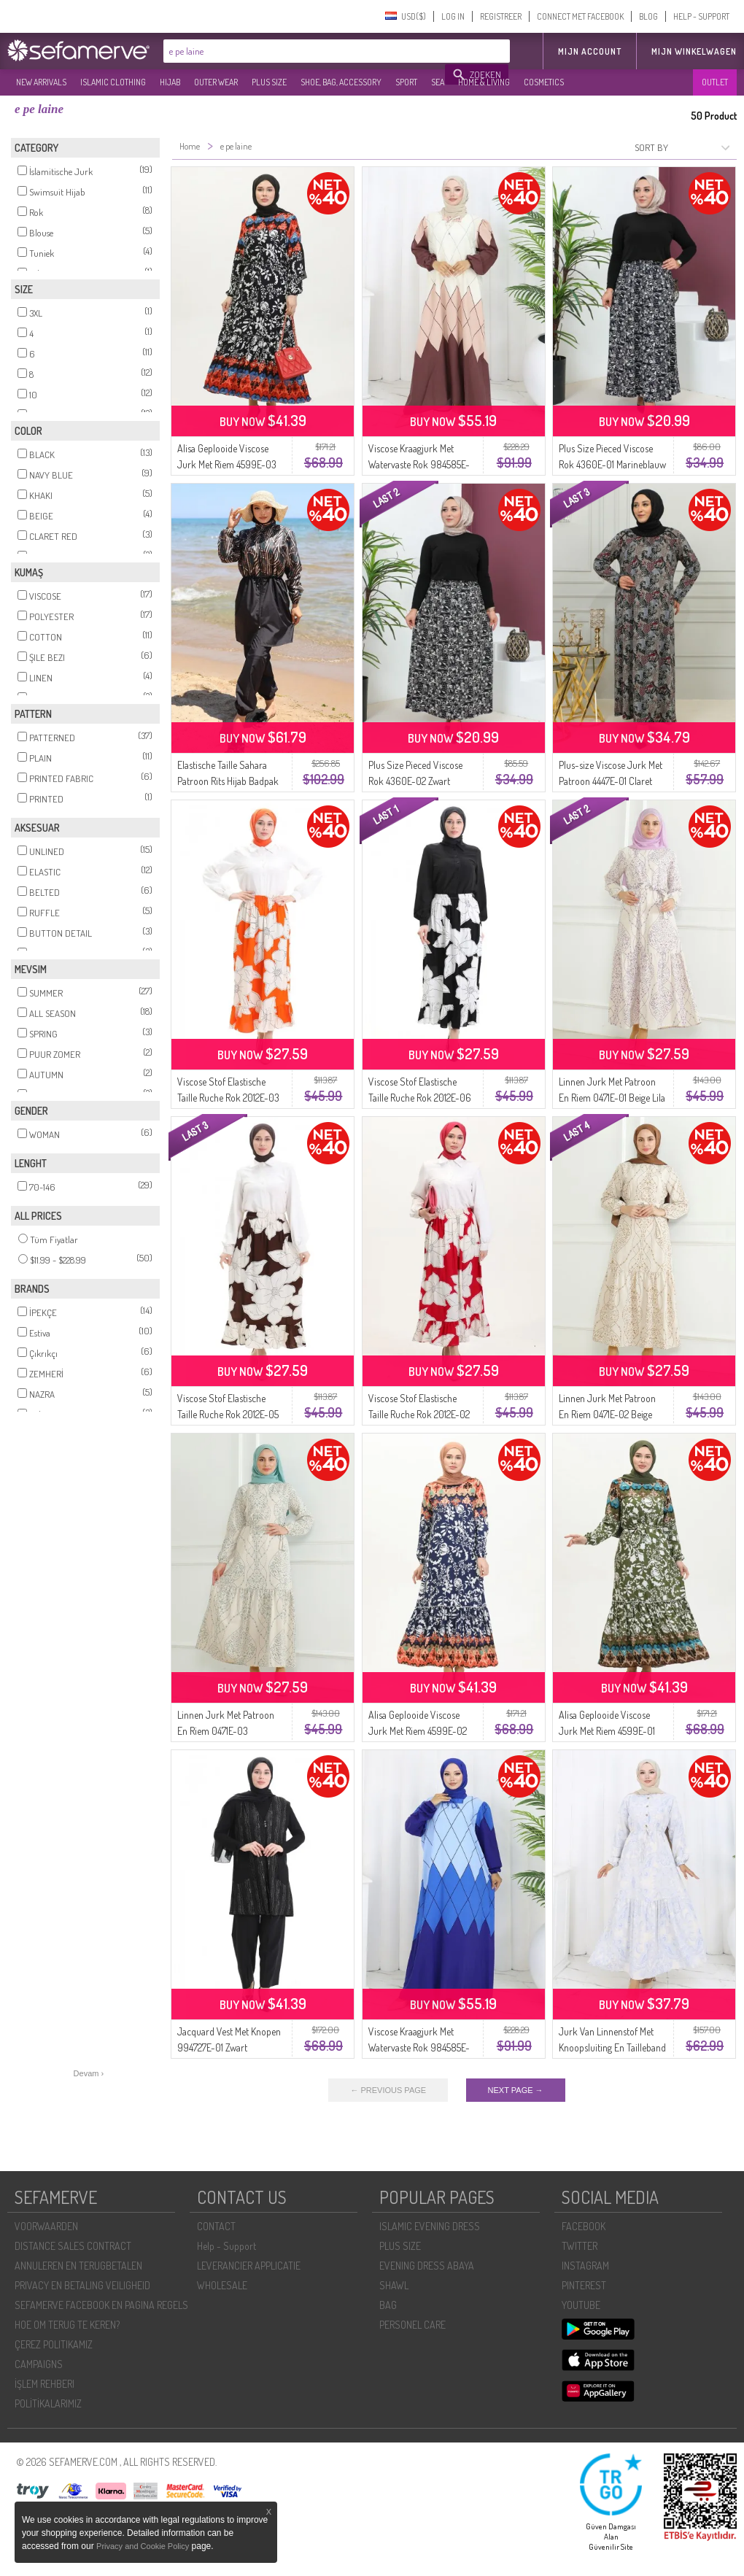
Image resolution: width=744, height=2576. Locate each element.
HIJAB (170, 82)
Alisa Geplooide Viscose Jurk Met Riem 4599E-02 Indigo (417, 1731)
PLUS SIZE (269, 82)
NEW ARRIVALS (41, 82)
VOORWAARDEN (46, 2226)
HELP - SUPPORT (701, 16)
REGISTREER (501, 16)
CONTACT (216, 2226)
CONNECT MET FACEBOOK (580, 16)
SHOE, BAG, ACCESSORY (341, 82)
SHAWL (393, 2285)
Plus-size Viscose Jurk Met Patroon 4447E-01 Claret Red (610, 781)
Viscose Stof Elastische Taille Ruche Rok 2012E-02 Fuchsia (419, 1414)
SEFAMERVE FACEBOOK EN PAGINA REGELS (101, 2305)
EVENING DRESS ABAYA (426, 2265)
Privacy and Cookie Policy (142, 2546)
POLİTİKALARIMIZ (48, 2403)
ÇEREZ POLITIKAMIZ (54, 2344)
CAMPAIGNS (39, 2364)
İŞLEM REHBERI (44, 2384)
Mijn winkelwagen (694, 51)
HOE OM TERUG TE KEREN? (67, 2324)
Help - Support (226, 2246)
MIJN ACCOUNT (589, 51)
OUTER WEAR (216, 82)
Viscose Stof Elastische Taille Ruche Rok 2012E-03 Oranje (228, 1097)
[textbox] (304, 51)
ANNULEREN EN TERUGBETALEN (78, 2265)
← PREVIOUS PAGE (388, 2090)
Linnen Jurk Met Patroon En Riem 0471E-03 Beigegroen (225, 1731)
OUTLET (715, 82)
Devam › (89, 2073)
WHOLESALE (222, 2285)
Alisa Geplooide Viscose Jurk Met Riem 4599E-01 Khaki (607, 1731)
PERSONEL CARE (412, 2324)
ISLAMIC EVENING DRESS (429, 2226)
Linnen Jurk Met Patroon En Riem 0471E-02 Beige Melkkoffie (607, 1414)
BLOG (648, 16)
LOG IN (453, 16)
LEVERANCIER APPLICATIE (249, 2265)
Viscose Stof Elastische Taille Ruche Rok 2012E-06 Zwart (419, 1097)
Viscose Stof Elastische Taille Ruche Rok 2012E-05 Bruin (228, 1414)
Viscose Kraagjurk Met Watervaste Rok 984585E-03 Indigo (419, 2047)
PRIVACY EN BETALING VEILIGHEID (82, 2285)
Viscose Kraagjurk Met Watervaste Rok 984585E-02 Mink (419, 464)
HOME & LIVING (484, 82)
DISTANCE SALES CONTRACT (73, 2246)
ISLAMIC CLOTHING (113, 82)
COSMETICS (544, 82)
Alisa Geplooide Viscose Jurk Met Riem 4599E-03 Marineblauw (226, 464)
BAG (388, 2305)
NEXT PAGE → (515, 2090)
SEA (437, 82)
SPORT (406, 82)
